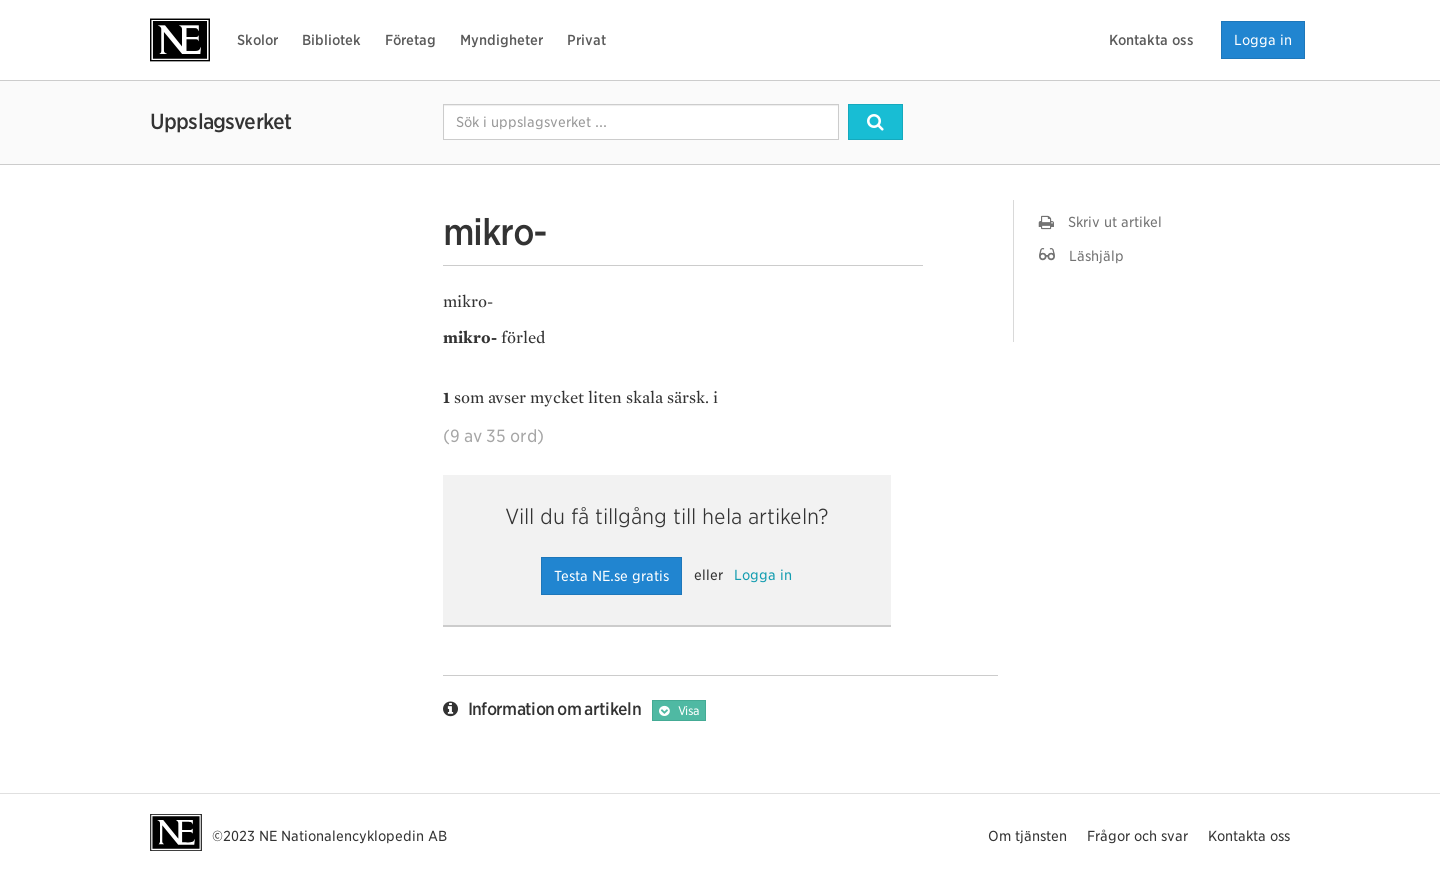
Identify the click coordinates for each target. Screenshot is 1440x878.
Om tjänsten (1027, 836)
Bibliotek (331, 40)
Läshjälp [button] (1081, 255)
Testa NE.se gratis (611, 576)
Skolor (257, 40)
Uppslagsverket (220, 121)
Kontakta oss (1151, 40)
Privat (586, 40)
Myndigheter (501, 40)
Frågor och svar (1137, 836)
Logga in (1263, 40)
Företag (410, 40)
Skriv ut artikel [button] (1100, 222)
